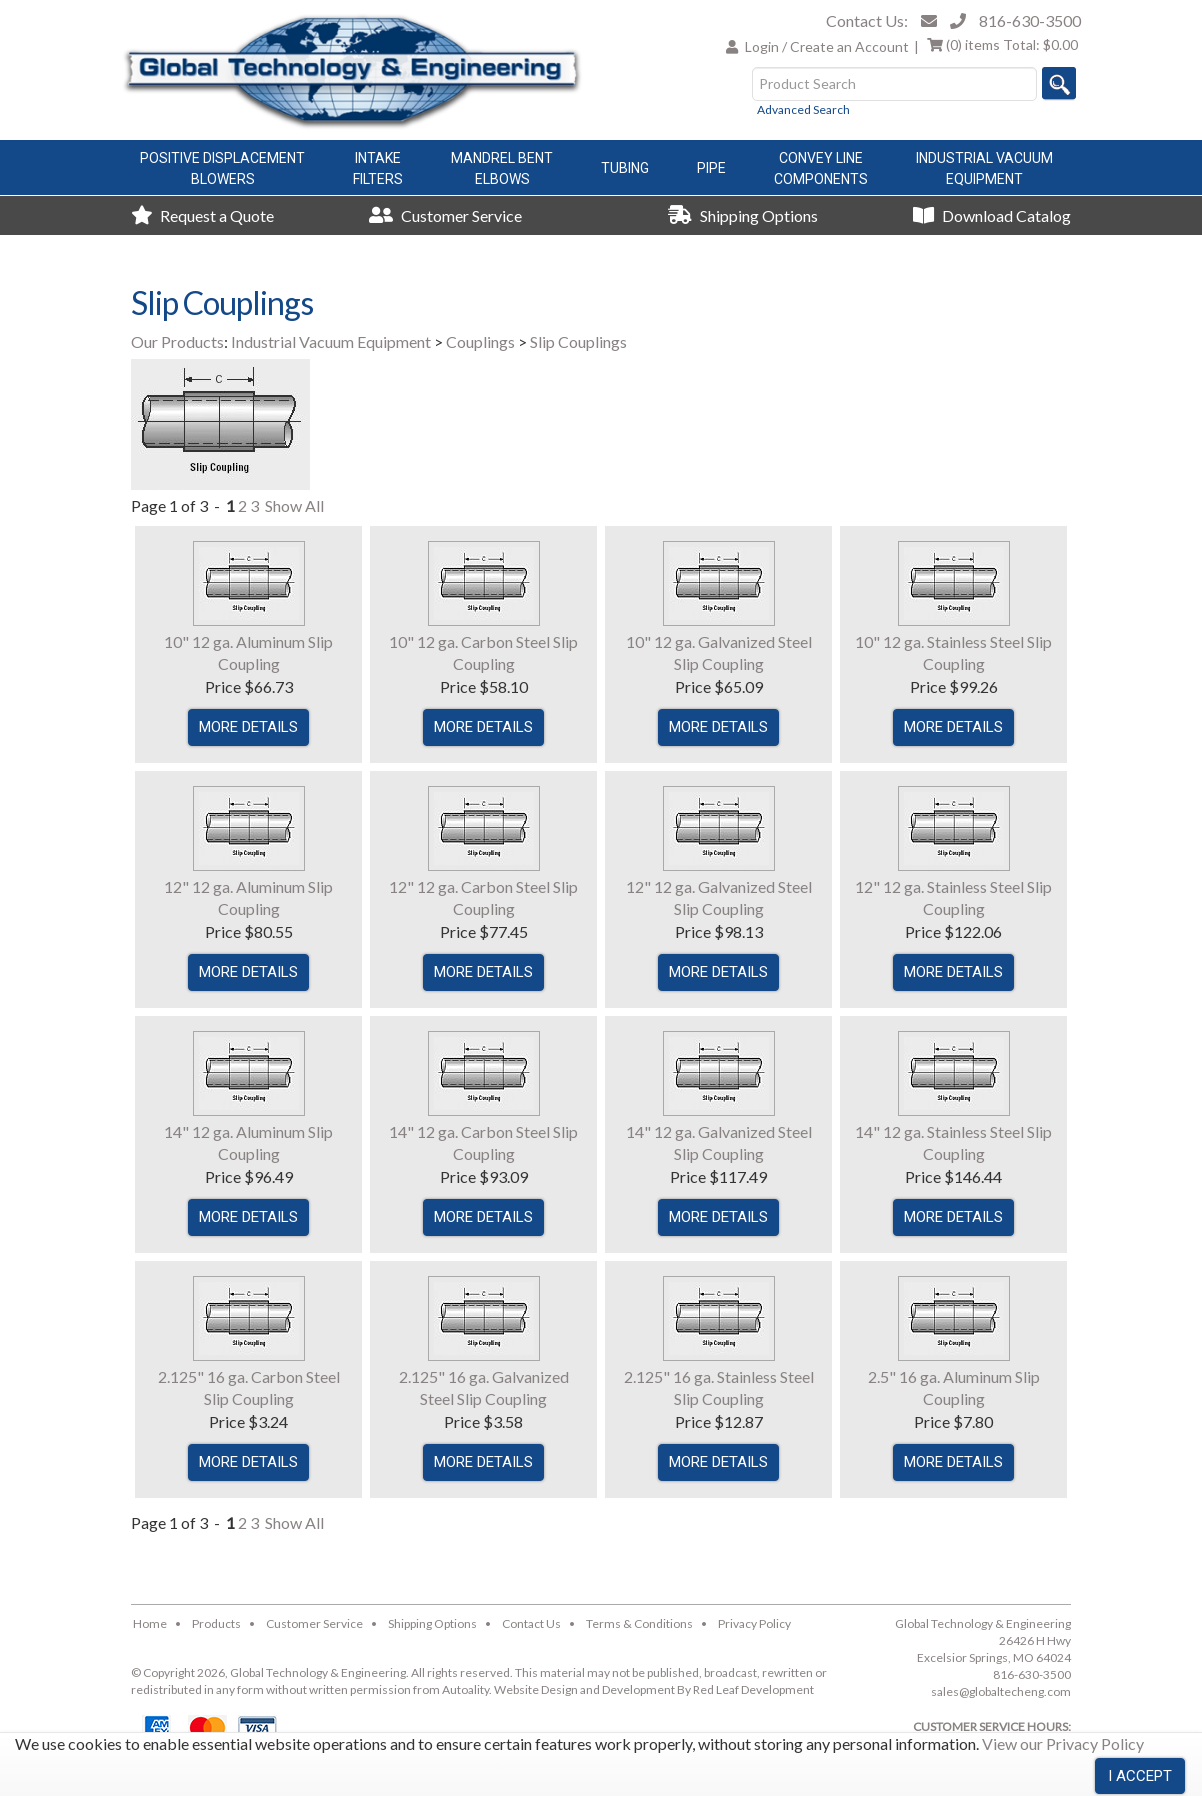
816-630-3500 (1030, 20)
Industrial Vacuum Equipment (331, 341)
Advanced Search (803, 109)
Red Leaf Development (753, 1689)
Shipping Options (743, 215)
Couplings (480, 341)
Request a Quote (202, 215)
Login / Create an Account (827, 46)
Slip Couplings (578, 341)
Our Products (177, 341)
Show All (294, 505)
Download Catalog (992, 215)
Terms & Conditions (639, 1623)
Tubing (625, 168)
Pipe (711, 168)
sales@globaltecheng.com (1001, 1691)
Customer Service (445, 215)
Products (216, 1623)
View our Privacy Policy (1063, 1743)
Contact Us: (867, 20)
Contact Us (531, 1623)
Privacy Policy (754, 1623)
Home (150, 1623)
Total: (1002, 44)
